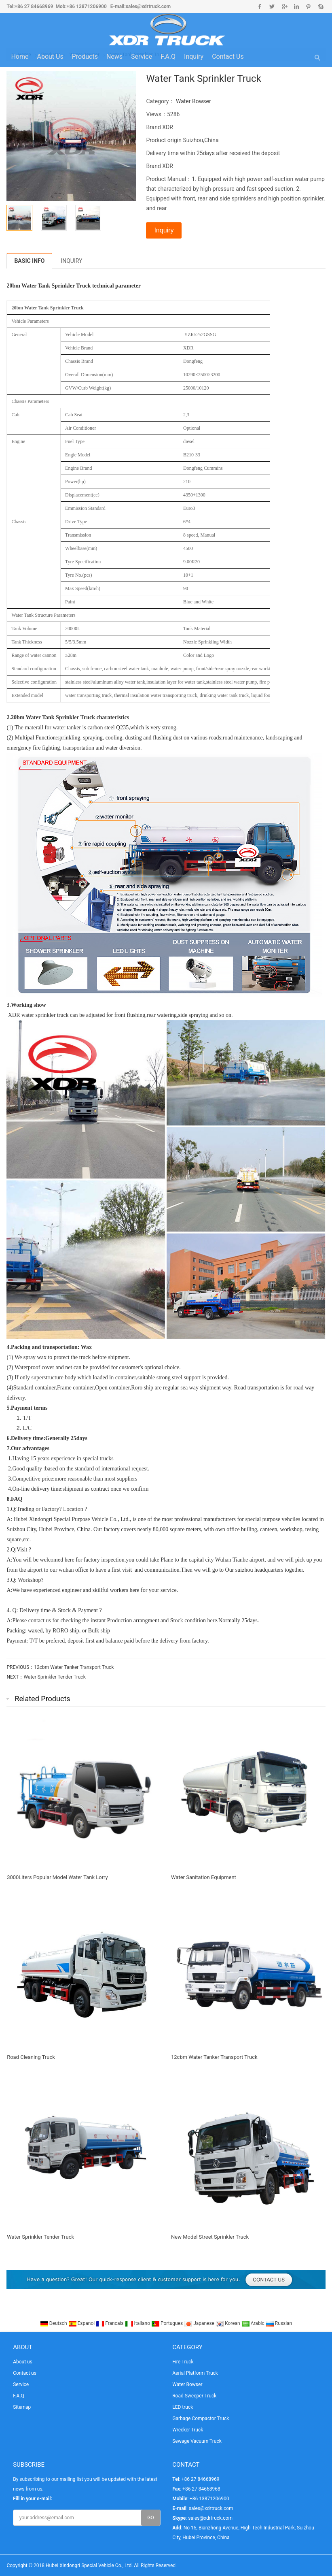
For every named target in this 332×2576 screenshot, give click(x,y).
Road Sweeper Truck (194, 2396)
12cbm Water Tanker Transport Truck (74, 1667)
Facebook (260, 6)
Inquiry (193, 56)
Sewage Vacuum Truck (197, 2441)
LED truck (182, 2407)
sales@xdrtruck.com (148, 6)
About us (50, 56)
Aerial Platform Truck (195, 2373)
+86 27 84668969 (34, 6)
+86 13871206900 (87, 6)
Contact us (228, 56)
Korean (228, 2323)
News (114, 56)
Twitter (272, 6)
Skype (320, 6)
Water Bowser (193, 101)
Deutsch (54, 2323)
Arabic (253, 2323)
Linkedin (296, 6)
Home (19, 56)
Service (141, 56)
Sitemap (22, 2407)
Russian (279, 2323)
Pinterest (308, 6)
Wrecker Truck (187, 2430)
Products (85, 56)
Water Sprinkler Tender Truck (55, 1677)
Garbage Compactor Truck (200, 2418)
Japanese (200, 2323)
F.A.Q (168, 56)
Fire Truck (182, 2362)
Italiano (138, 2323)
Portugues (167, 2323)
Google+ (284, 6)
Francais (110, 2323)
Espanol (82, 2323)
